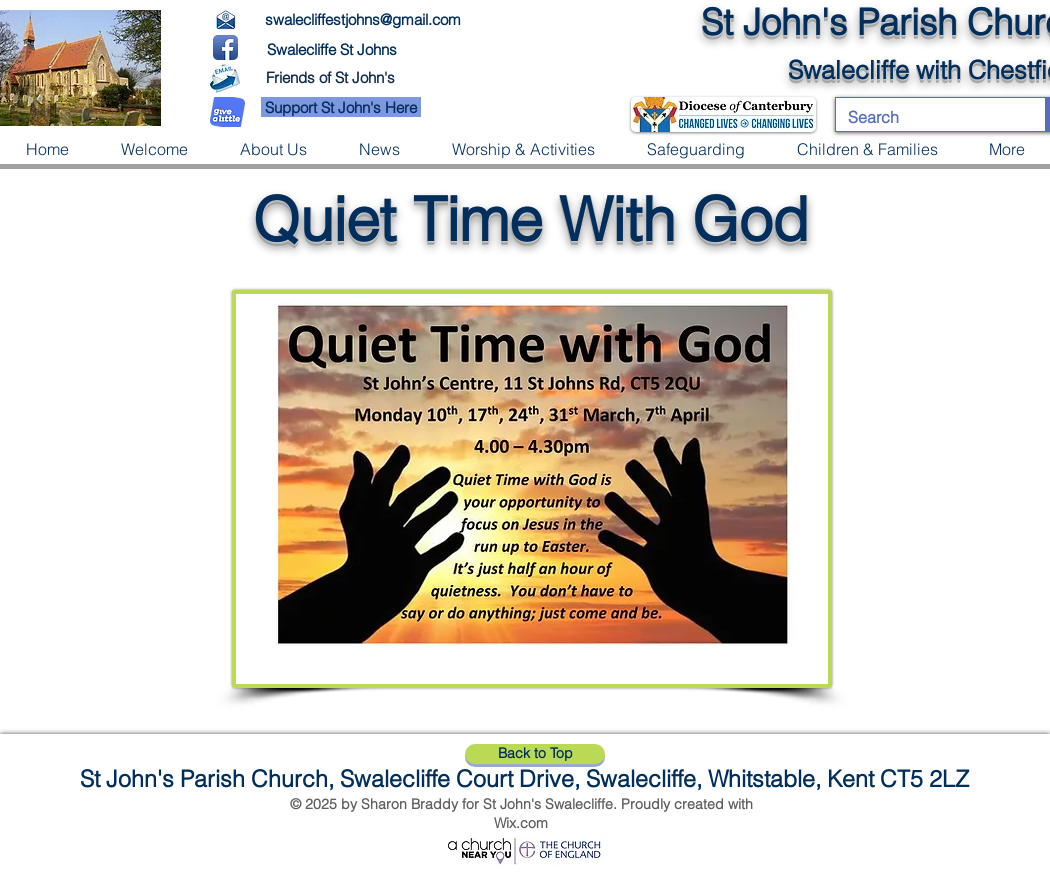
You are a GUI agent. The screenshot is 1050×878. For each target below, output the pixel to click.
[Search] (925, 117)
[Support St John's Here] (341, 107)
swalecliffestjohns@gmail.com (363, 19)
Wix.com (521, 823)
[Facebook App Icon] (225, 47)
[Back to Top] (535, 754)
